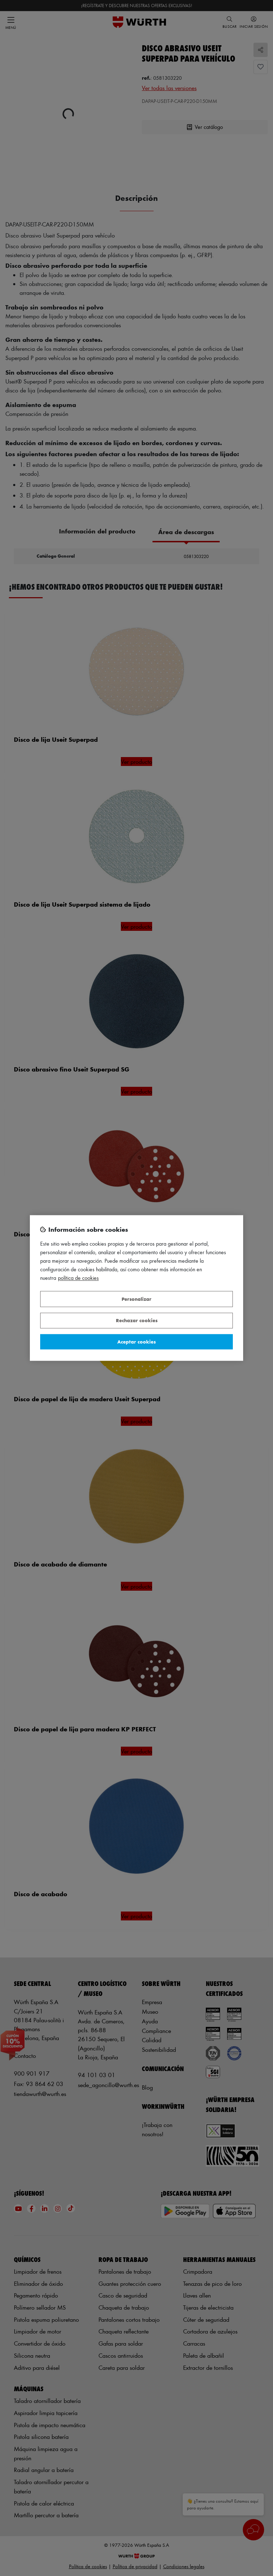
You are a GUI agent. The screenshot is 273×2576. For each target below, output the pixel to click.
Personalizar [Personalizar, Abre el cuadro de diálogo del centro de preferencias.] (136, 1299)
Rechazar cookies (136, 1321)
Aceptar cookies (136, 1342)
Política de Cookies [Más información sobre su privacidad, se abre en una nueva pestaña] (78, 1278)
